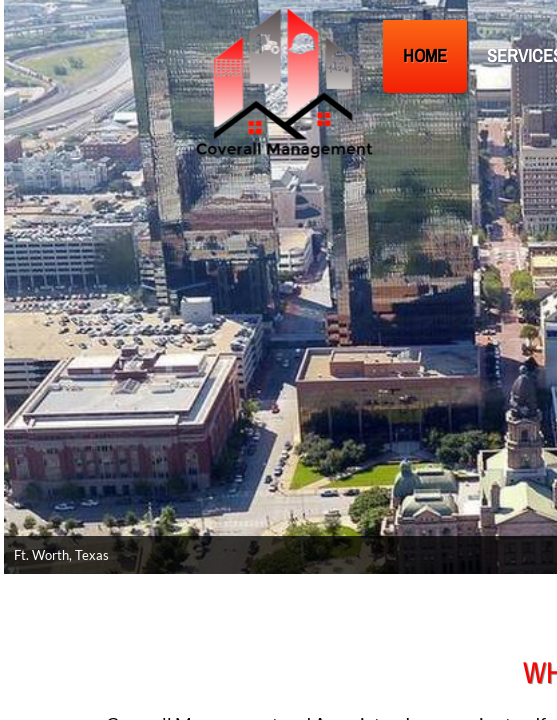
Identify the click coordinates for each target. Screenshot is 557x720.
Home (425, 55)
